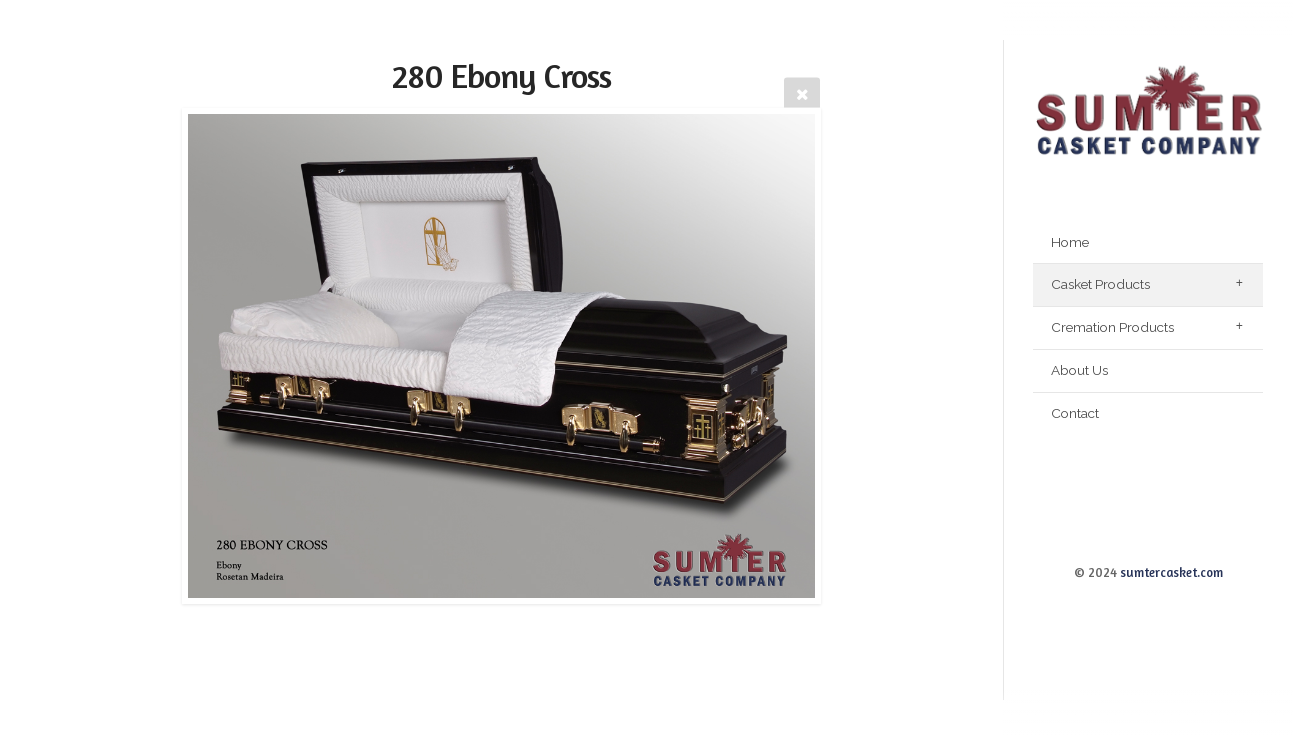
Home (1070, 242)
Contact (1075, 413)
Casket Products (1100, 284)
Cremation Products (1112, 327)
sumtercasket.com (1171, 572)
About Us (1079, 370)
